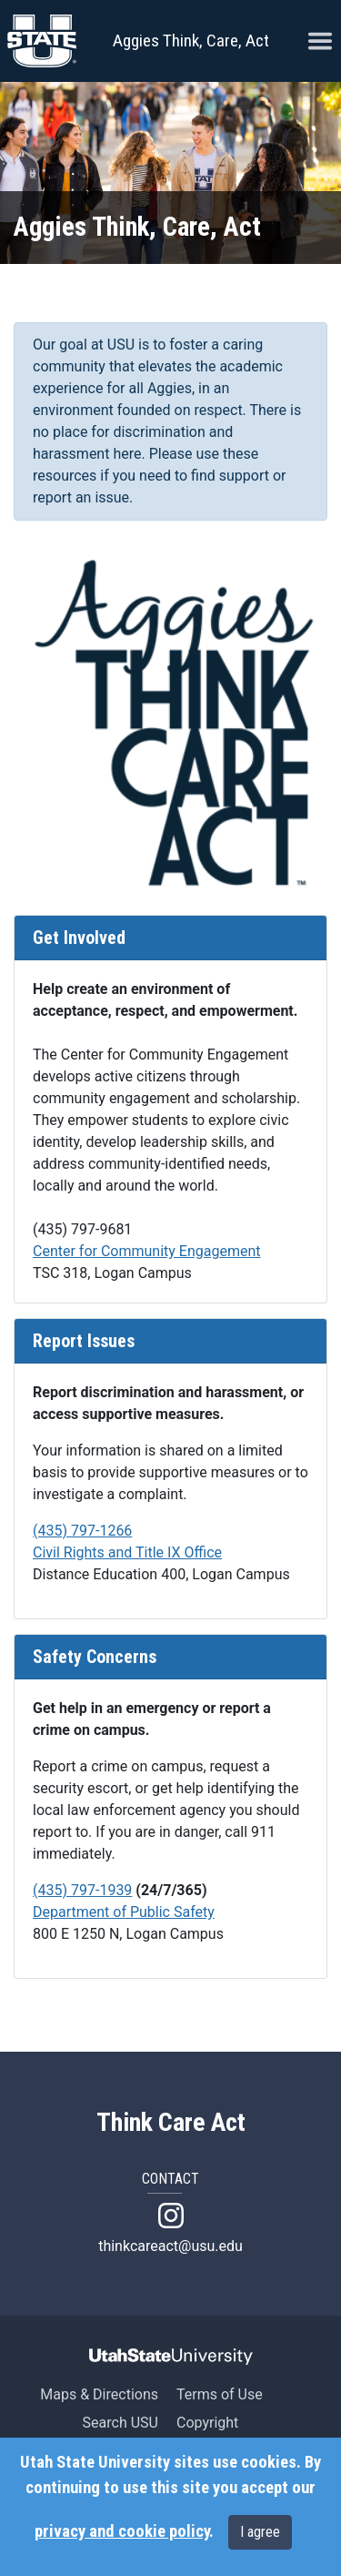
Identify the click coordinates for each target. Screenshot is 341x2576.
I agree (260, 2532)
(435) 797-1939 (82, 1890)
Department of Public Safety (124, 1912)
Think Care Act (171, 2122)
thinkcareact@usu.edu (170, 2246)
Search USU (120, 2422)
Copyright (207, 2422)
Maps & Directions (99, 2394)
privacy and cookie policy (122, 2531)
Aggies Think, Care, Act (191, 40)
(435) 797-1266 (82, 1530)
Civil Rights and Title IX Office (127, 1552)
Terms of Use (219, 2394)
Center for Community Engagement (147, 1251)
